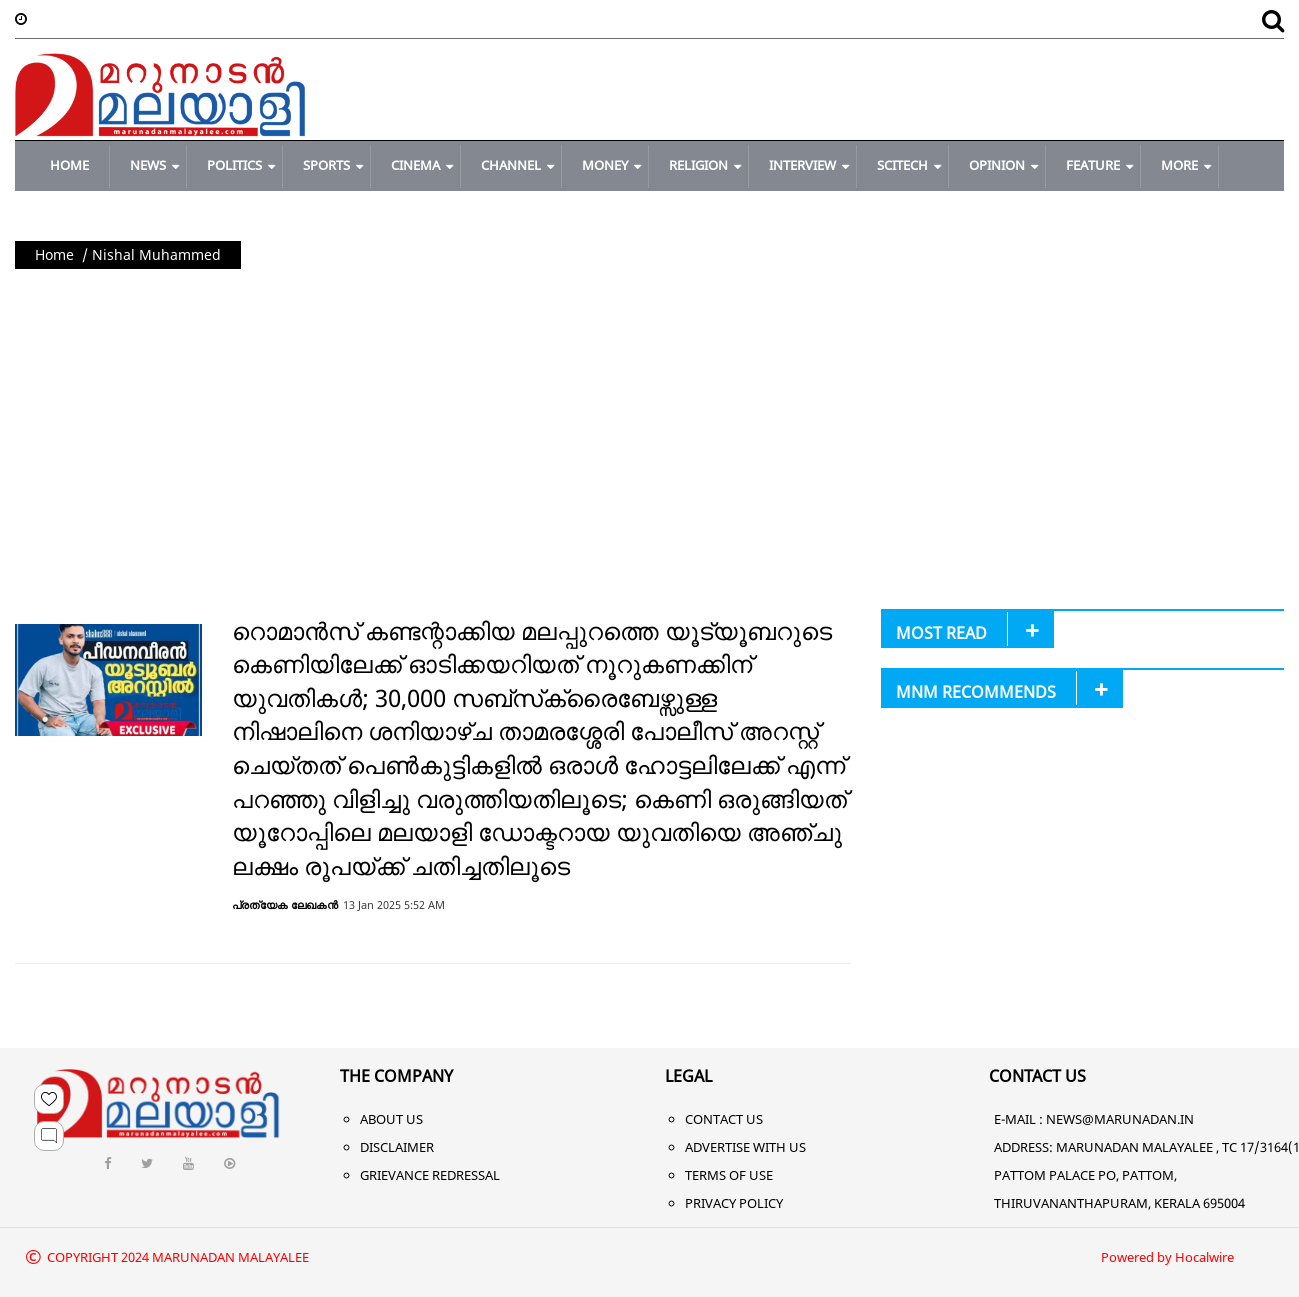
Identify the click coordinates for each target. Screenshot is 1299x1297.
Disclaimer (397, 1147)
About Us (391, 1119)
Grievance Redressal (430, 1175)
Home (54, 254)
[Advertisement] (650, 429)
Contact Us (724, 1119)
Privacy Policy (734, 1203)
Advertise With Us (745, 1147)
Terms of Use (729, 1175)
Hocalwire (1204, 1257)
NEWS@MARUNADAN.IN (1120, 1119)
